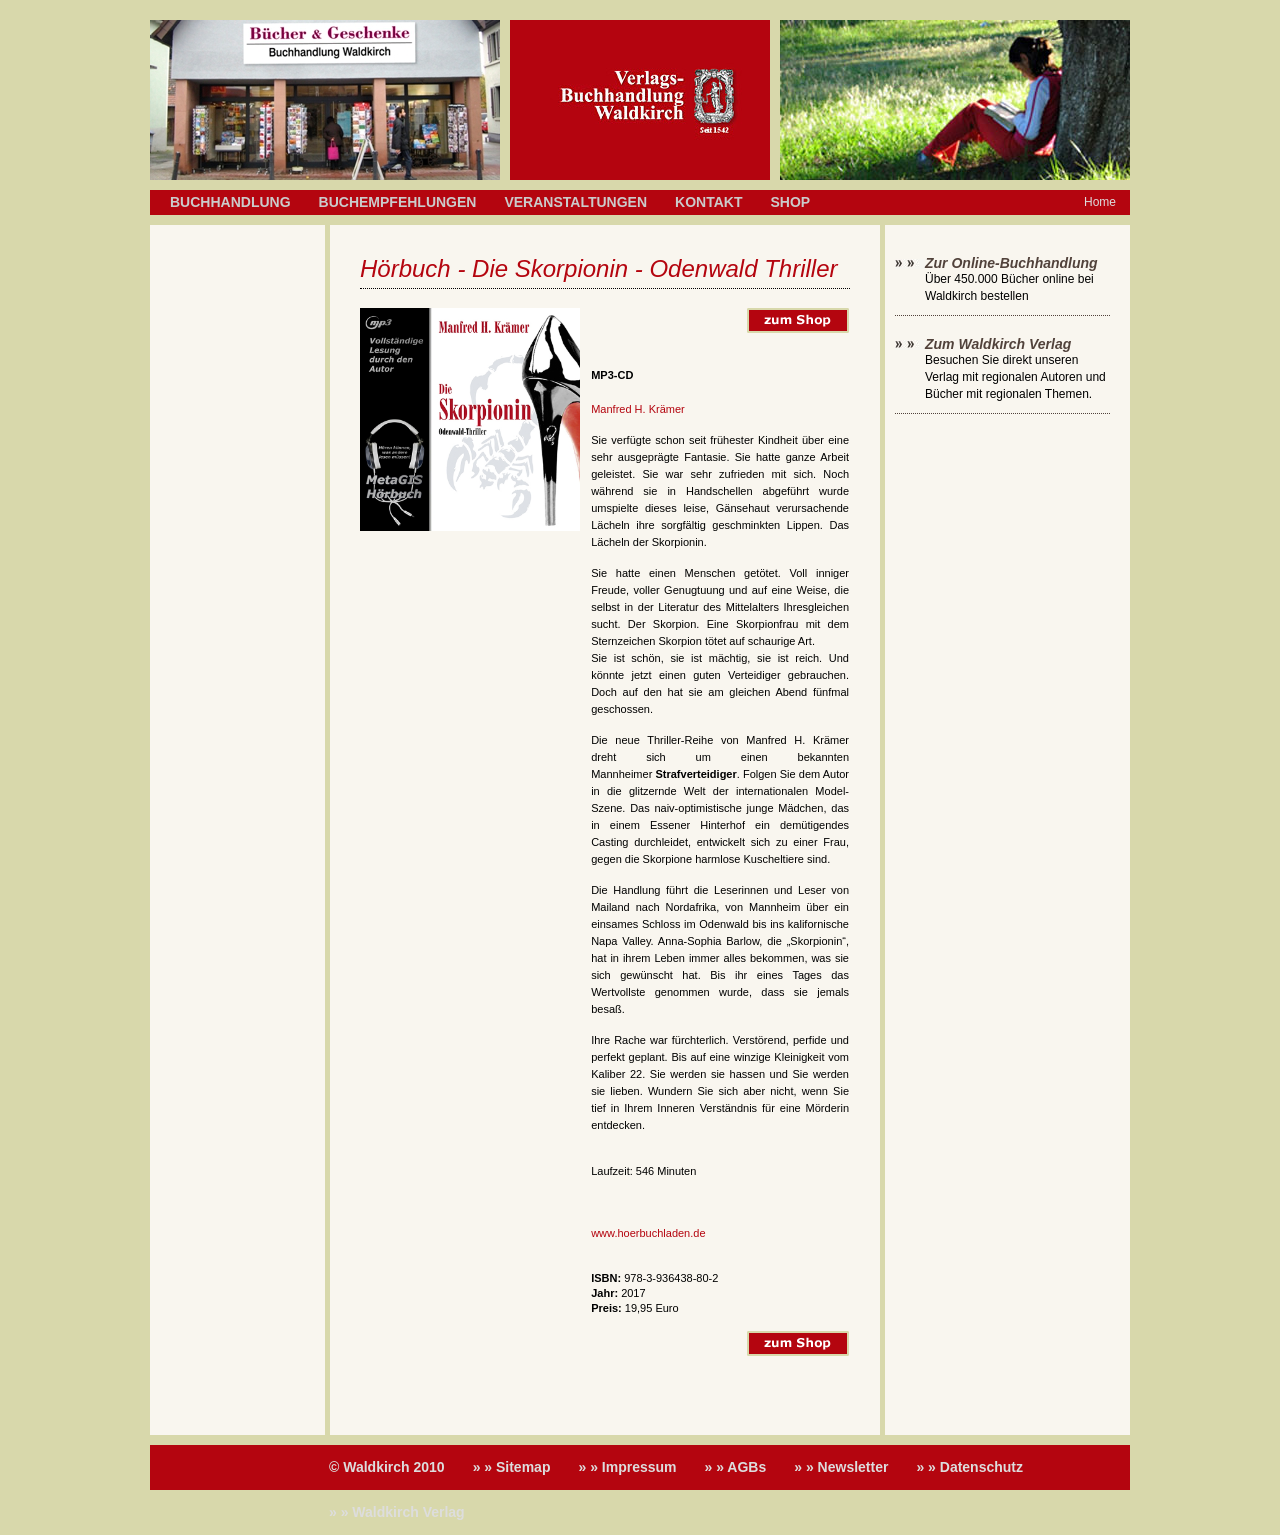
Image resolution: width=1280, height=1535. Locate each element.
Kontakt (708, 202)
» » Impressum (627, 1467)
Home (1100, 202)
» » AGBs (736, 1467)
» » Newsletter (841, 1467)
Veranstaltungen (575, 202)
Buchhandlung (230, 202)
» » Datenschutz (969, 1467)
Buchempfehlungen (398, 202)
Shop (790, 202)
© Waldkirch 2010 (387, 1467)
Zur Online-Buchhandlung (1011, 263)
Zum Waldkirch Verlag (998, 344)
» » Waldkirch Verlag (397, 1512)
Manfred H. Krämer (638, 409)
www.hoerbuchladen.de (648, 1233)
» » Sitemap (512, 1467)
